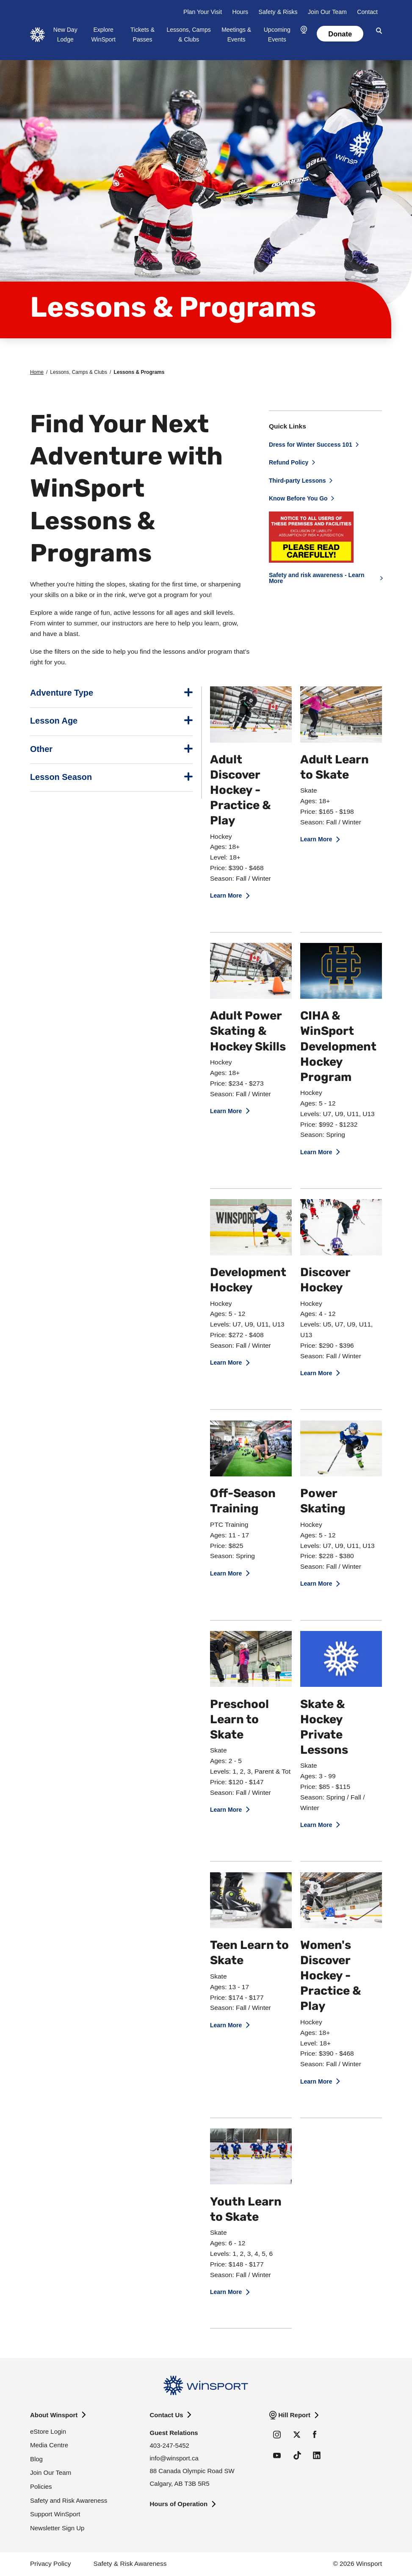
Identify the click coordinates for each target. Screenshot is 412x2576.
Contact (367, 11)
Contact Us (166, 2414)
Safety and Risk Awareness (68, 2500)
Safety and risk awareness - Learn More (317, 578)
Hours (240, 11)
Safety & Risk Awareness (130, 2563)
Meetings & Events (236, 34)
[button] (304, 30)
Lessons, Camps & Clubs (189, 34)
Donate (340, 34)
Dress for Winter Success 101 (310, 445)
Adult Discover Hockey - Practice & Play (240, 791)
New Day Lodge (65, 34)
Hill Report (294, 2414)
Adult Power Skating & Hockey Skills (248, 1032)
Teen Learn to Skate (249, 1953)
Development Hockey (248, 1280)
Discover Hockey (325, 1280)
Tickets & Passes (142, 34)
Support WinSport (55, 2514)
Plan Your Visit (202, 11)
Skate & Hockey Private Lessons (324, 1728)
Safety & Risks (278, 11)
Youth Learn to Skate (246, 2210)
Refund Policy (288, 462)
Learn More (226, 896)
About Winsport (53, 2414)
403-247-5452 (169, 2445)
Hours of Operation (179, 2503)
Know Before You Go (298, 498)
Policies (41, 2486)
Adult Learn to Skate (334, 768)
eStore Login (48, 2431)
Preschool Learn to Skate (239, 1720)
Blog (36, 2459)
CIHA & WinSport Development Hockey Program (338, 1047)
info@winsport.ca (174, 2458)
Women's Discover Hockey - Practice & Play (330, 1976)
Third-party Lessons (297, 481)
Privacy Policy (50, 2563)
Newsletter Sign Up (57, 2528)
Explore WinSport (103, 34)
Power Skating (323, 1501)
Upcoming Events (277, 34)
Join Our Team (327, 11)
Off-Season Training (243, 1501)
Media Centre (49, 2445)
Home (37, 372)
